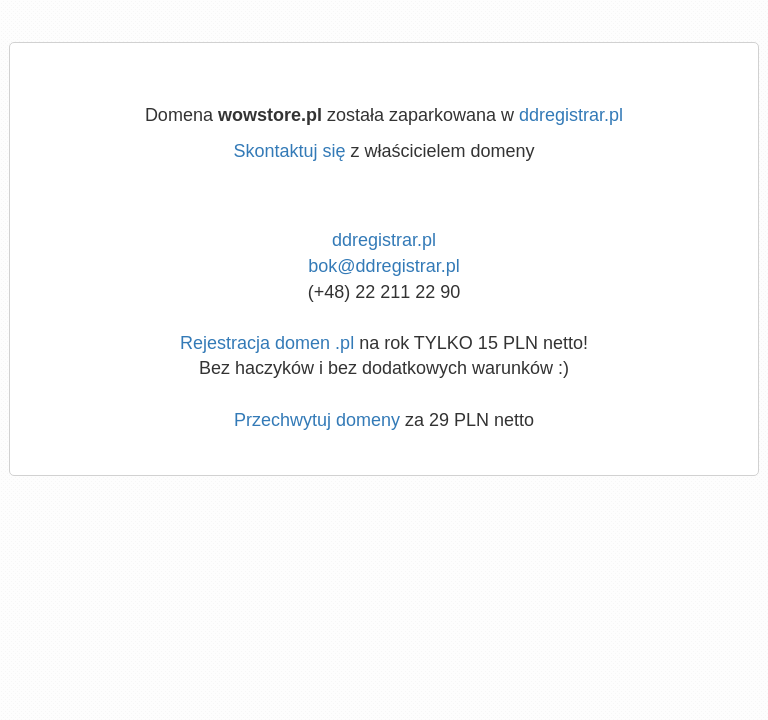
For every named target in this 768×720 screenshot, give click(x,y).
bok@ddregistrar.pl (383, 266)
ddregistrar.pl (571, 115)
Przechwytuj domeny (317, 420)
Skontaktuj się (289, 151)
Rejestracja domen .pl (267, 343)
